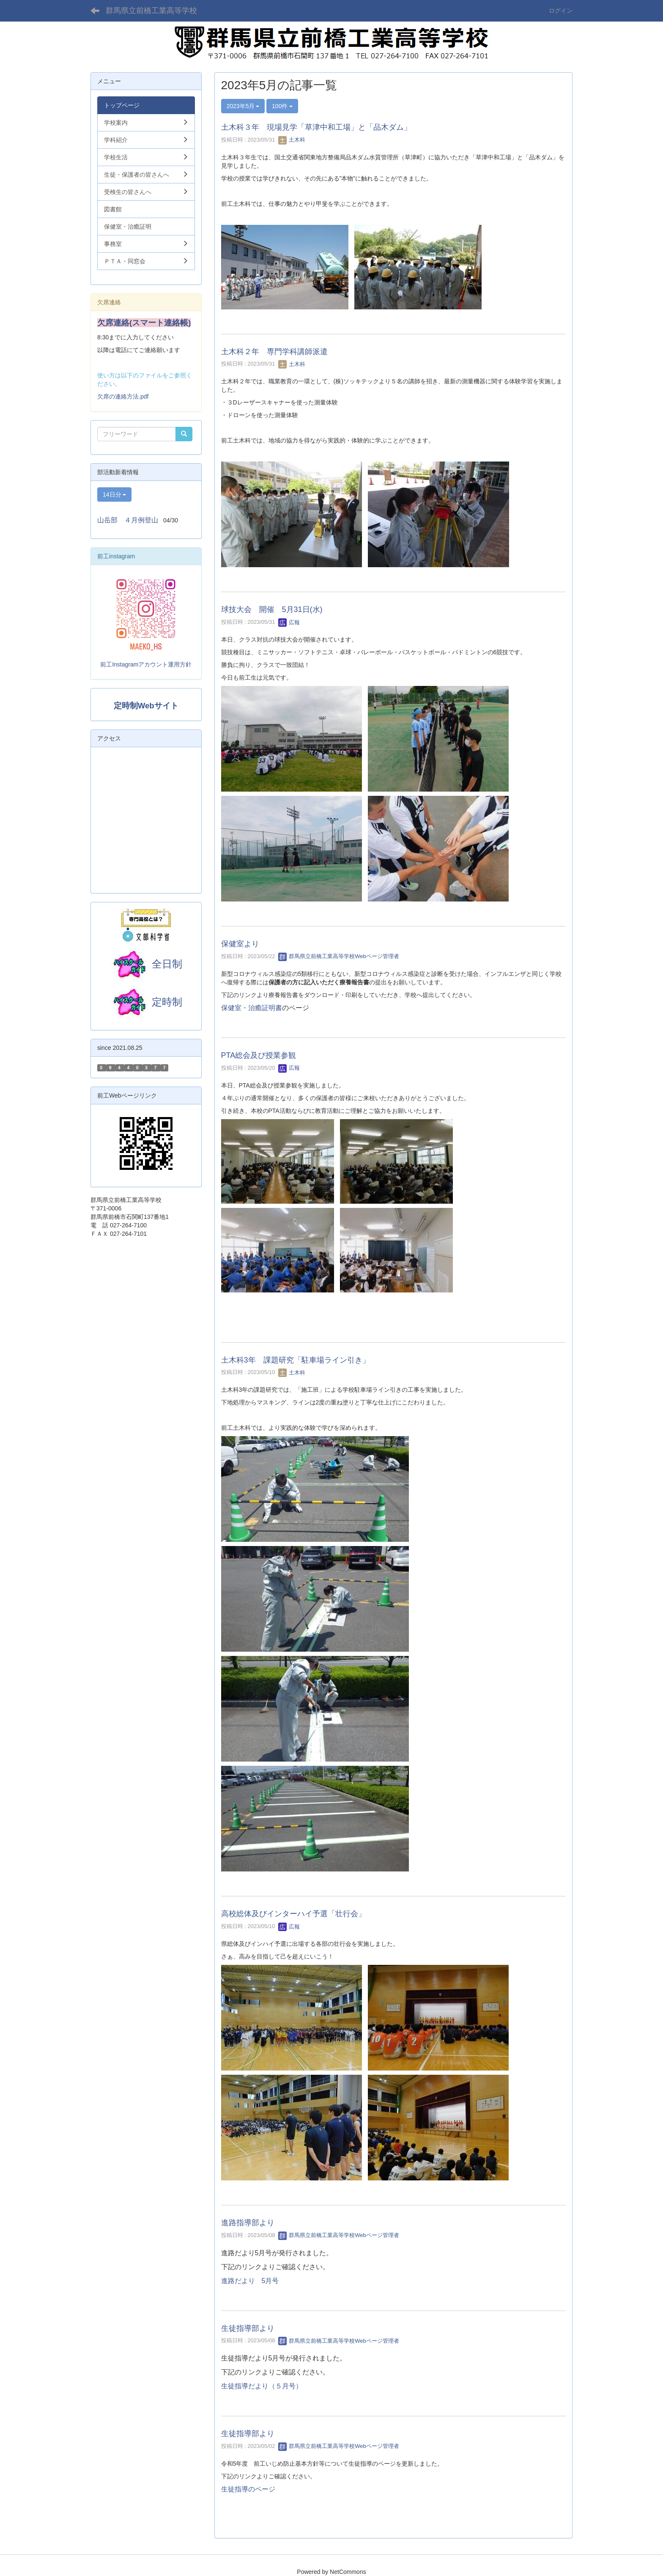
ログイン (561, 10)
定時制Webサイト (146, 705)
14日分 (114, 494)
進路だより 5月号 (250, 2280)
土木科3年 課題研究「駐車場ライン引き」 (295, 1360)
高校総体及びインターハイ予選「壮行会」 (293, 1913)
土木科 (292, 140)
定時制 (146, 1002)
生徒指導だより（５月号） (261, 2386)
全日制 (167, 964)
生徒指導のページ (248, 2489)
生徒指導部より (247, 2328)
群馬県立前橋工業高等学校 (151, 10)
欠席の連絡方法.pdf (122, 396)
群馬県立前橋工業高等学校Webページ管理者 (338, 956)
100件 (282, 106)
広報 (289, 622)
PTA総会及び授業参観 (258, 1055)
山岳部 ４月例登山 (127, 520)
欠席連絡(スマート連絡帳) (144, 322)
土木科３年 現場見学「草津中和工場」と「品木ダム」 (316, 127)
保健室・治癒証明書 (251, 1007)
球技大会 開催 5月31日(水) (272, 609)
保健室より (240, 944)
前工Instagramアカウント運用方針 (146, 664)
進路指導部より (247, 2222)
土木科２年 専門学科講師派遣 (274, 351)
